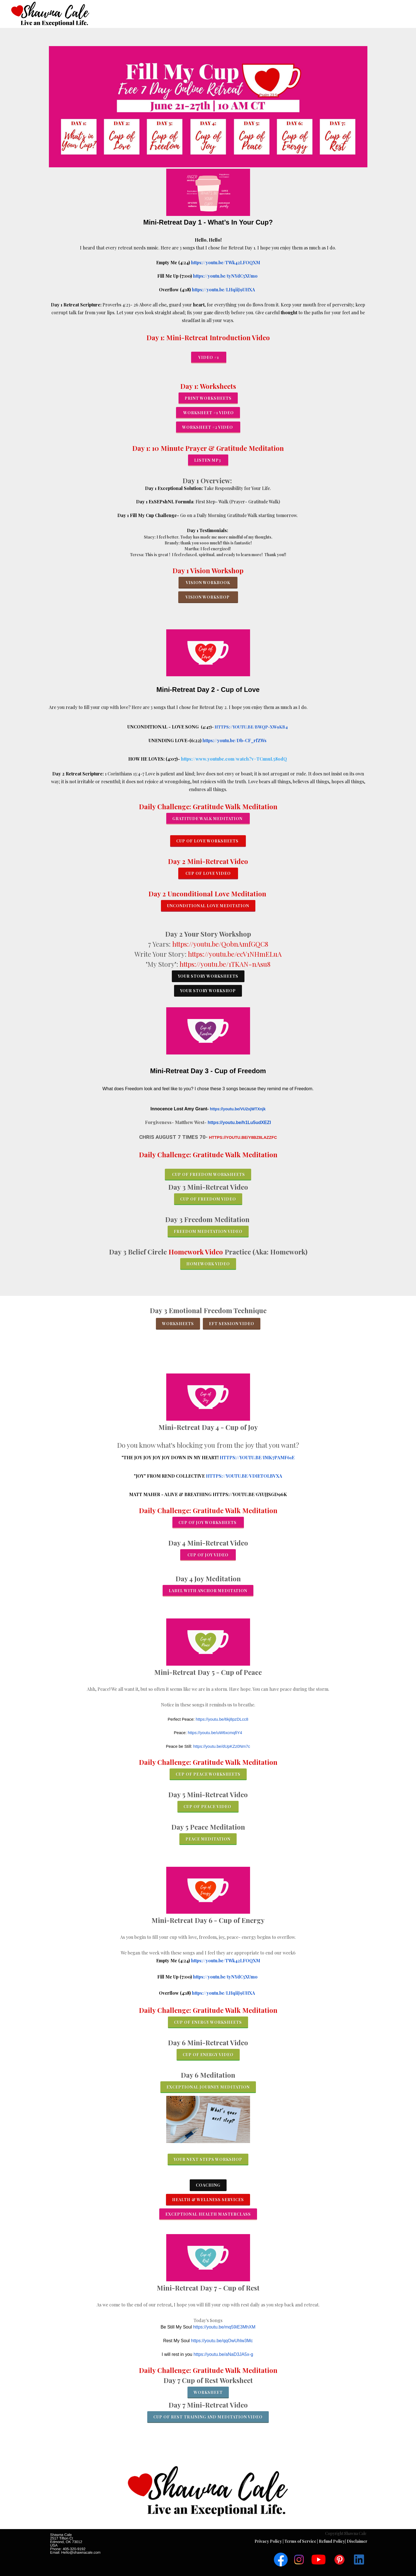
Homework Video (196, 1251)
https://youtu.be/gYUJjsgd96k (250, 1494)
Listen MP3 (208, 460)
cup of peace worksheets (208, 1774)
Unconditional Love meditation (208, 905)
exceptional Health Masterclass (208, 2214)
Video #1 (208, 357)
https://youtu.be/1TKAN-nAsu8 (225, 964)
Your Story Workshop (208, 990)
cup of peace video (208, 1806)
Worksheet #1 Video (208, 412)
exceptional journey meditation (208, 2087)
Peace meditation (208, 1839)
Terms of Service (300, 2541)
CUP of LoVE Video (208, 873)
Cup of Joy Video (208, 1555)
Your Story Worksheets (208, 976)
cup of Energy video (208, 2054)
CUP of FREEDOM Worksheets (208, 1174)
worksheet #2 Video (208, 427)
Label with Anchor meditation (208, 1590)
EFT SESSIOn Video (231, 1323)
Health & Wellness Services (208, 2199)
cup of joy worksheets (208, 1522)
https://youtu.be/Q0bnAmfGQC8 (220, 943)
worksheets (178, 1323)
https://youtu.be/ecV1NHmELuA (235, 953)
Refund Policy (332, 2541)
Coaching (208, 2185)
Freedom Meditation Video (208, 1231)
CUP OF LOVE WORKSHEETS (208, 841)
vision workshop (208, 597)
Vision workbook (208, 582)
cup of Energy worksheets (208, 2022)
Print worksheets (208, 398)
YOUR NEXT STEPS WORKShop (208, 2159)
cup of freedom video (208, 1199)
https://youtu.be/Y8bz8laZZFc (243, 1137)
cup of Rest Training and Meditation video (208, 2417)
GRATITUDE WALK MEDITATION (208, 818)
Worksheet (208, 2392)
